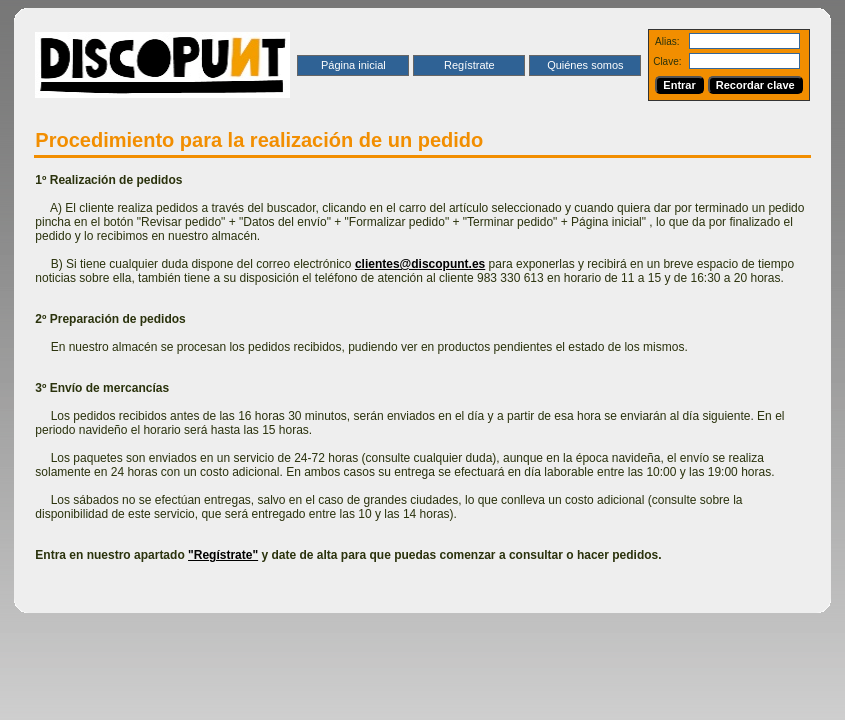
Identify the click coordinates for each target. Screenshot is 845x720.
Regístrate (469, 65)
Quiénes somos (585, 65)
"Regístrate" (223, 555)
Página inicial (353, 65)
